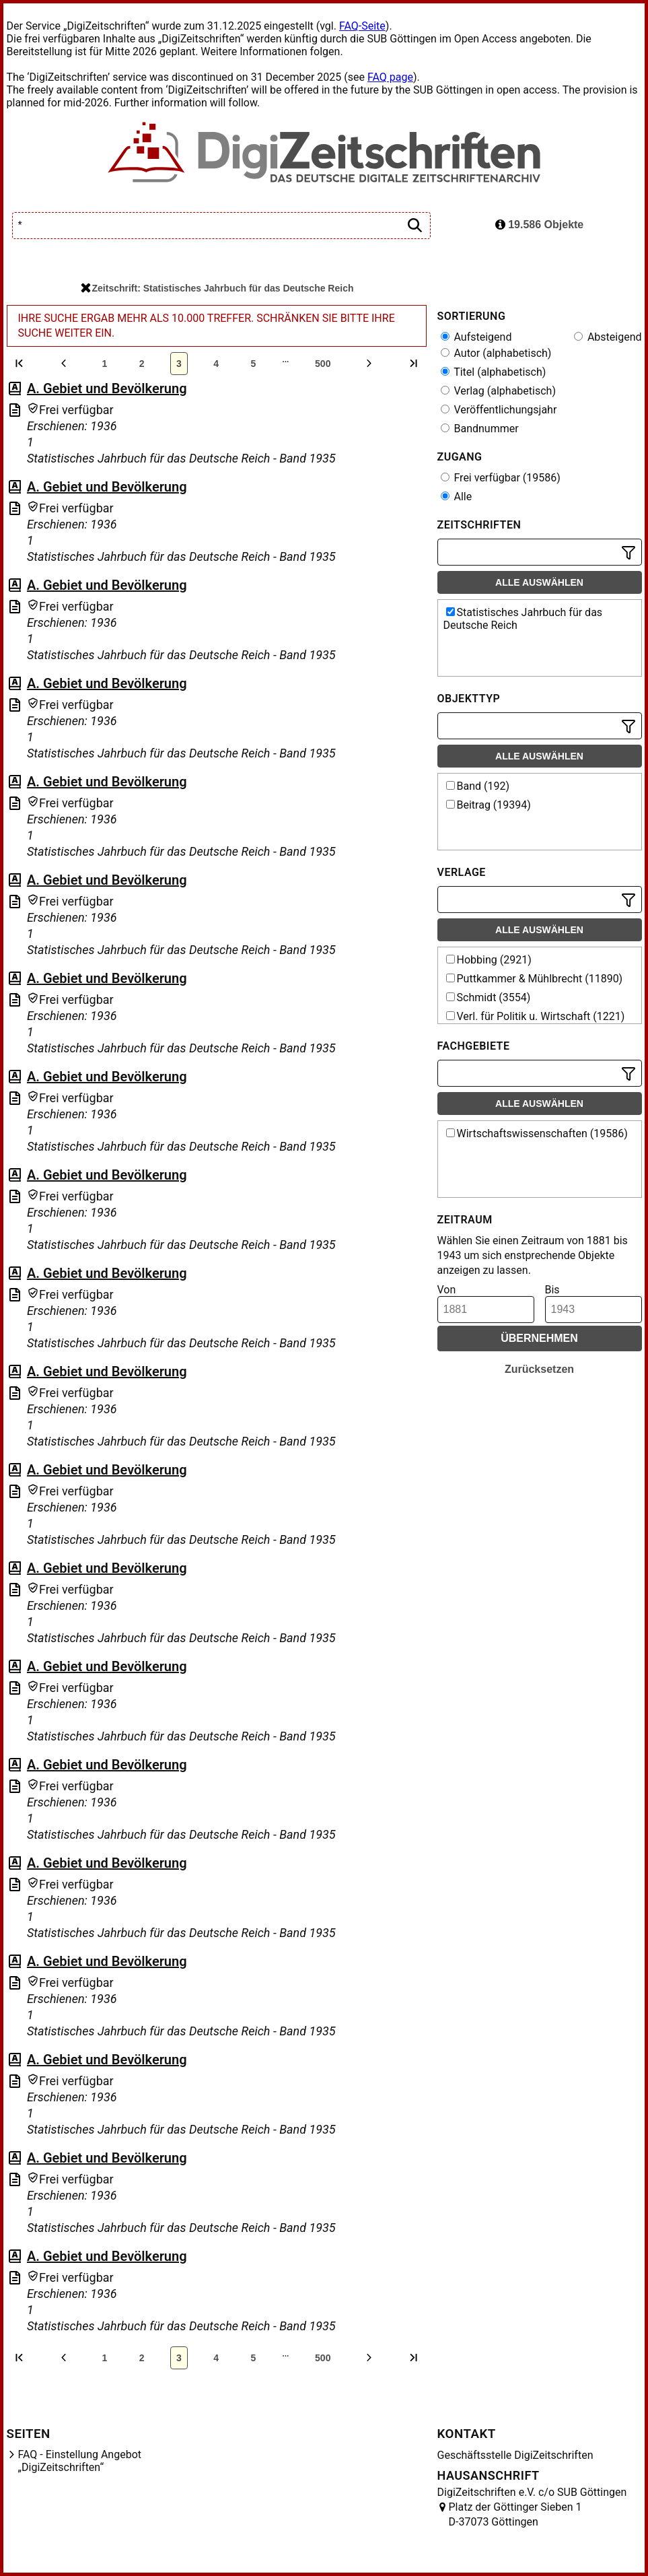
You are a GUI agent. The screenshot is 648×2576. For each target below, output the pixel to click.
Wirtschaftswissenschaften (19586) (537, 1133)
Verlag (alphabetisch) (498, 390)
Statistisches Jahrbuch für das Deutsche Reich (523, 619)
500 (322, 363)
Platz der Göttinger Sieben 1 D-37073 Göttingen (515, 2514)
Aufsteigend (476, 337)
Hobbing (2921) (489, 959)
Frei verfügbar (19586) (501, 477)
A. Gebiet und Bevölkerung (107, 388)
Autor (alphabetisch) (496, 353)
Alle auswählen (539, 582)
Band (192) (478, 786)
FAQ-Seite (362, 26)
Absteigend (608, 337)
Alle (456, 496)
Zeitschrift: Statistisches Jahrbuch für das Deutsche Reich (217, 288)
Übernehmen (539, 1338)
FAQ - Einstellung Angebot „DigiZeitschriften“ (80, 2461)
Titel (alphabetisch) (493, 372)
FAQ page (390, 77)
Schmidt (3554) (488, 997)
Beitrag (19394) (488, 805)
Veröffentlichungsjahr (499, 409)
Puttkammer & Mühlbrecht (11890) (534, 978)
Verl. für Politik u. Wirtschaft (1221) (535, 1016)
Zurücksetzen (539, 1369)
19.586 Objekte (539, 224)
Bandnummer (480, 428)
